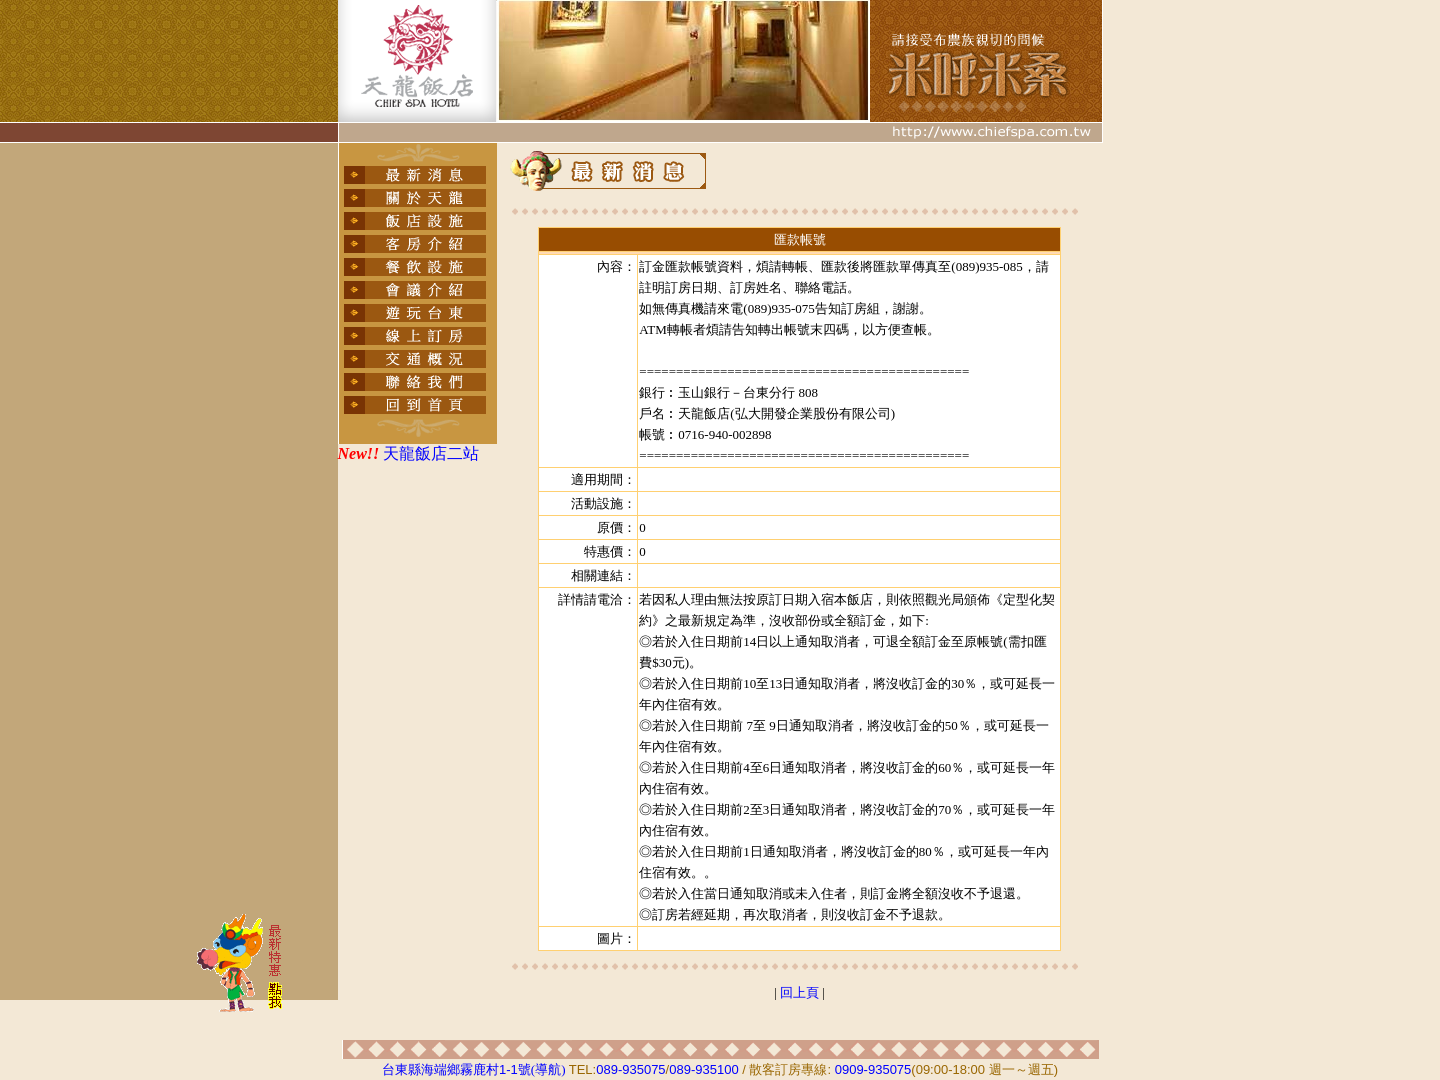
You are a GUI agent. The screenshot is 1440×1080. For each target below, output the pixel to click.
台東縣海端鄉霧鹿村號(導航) (473, 1069)
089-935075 (630, 1069)
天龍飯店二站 (431, 453)
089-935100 (703, 1069)
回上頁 (799, 992)
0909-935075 (873, 1069)
